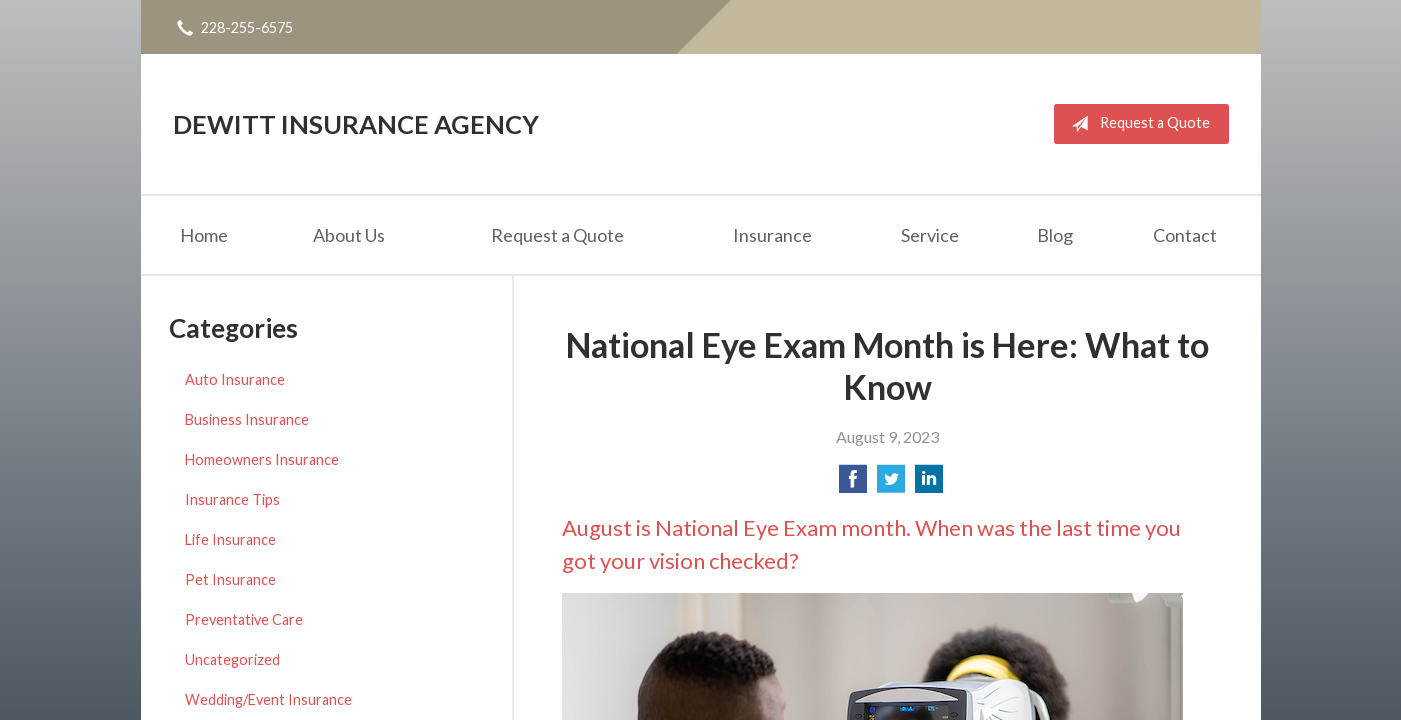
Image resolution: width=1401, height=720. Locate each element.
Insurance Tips (232, 499)
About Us (349, 235)
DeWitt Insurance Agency (356, 124)
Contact (1185, 235)
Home (204, 235)
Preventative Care (244, 619)
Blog (1055, 235)
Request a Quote (1136, 124)
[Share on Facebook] (853, 484)
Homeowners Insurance (262, 459)
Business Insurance (247, 419)
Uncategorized (232, 659)
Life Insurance (230, 539)
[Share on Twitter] (891, 484)
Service (930, 235)
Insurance (772, 235)
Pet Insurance (230, 579)
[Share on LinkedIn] (929, 484)
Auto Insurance (235, 379)
